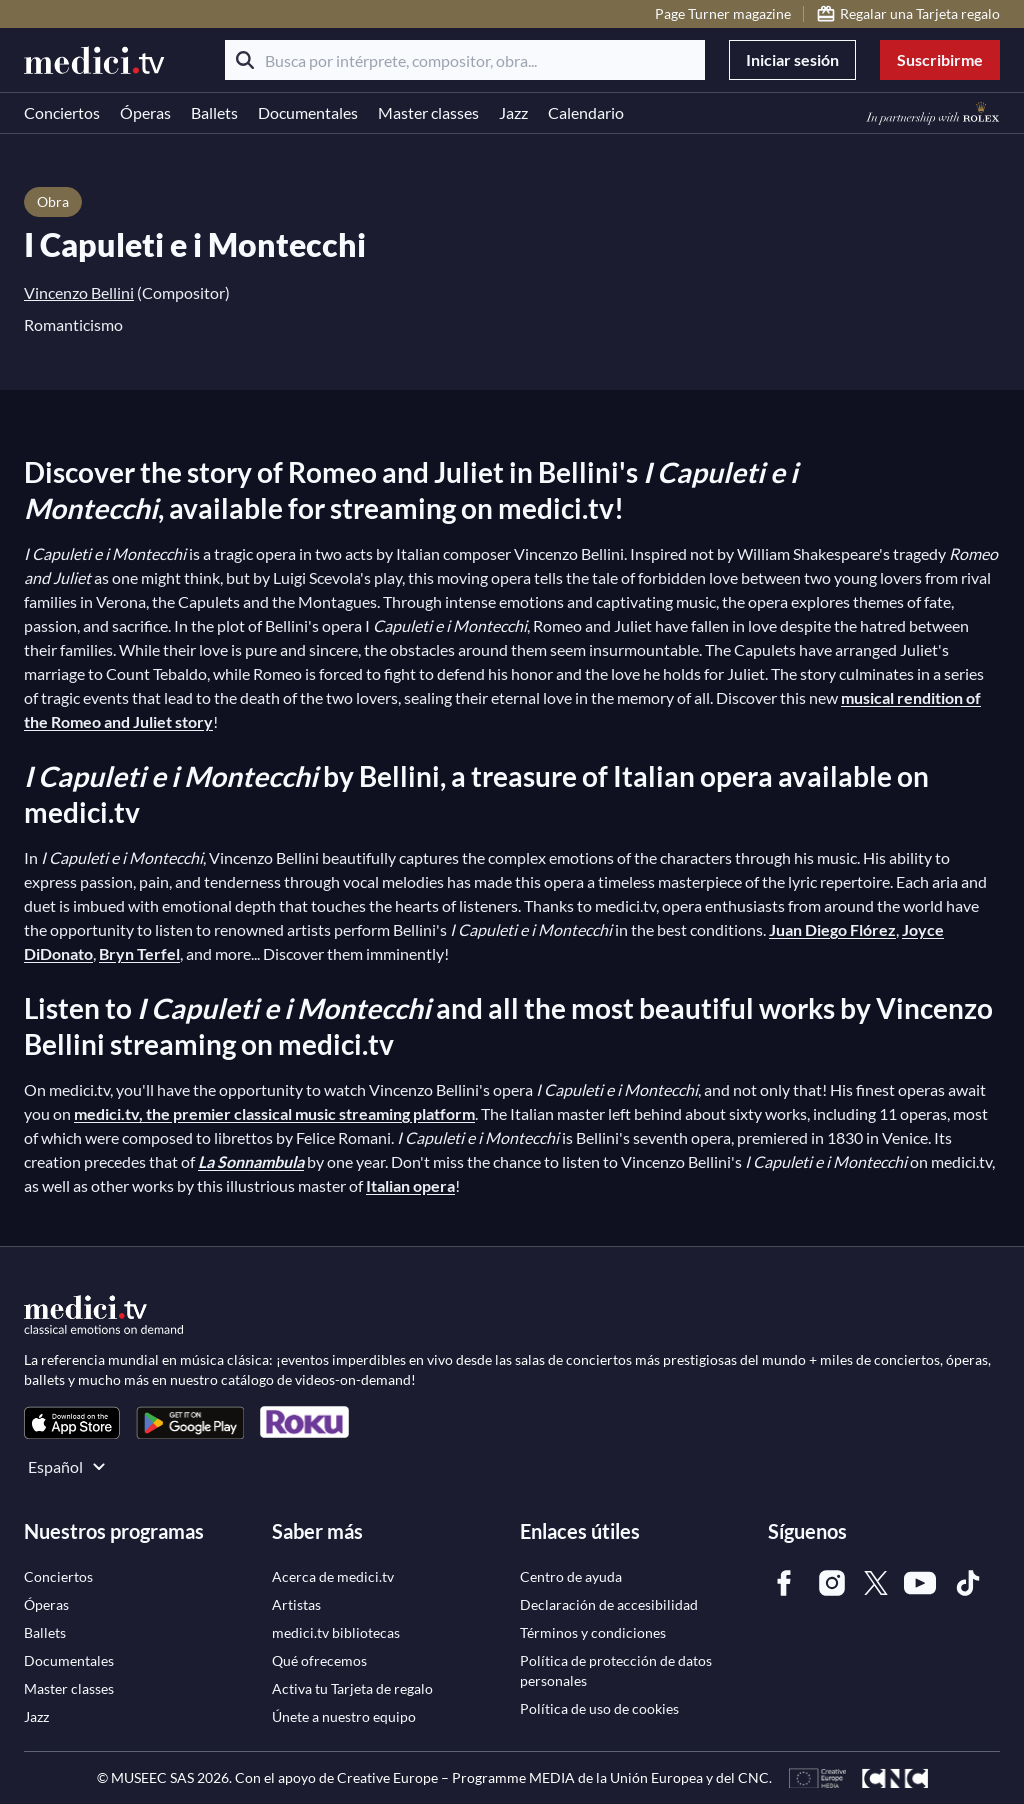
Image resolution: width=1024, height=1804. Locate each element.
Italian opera (410, 1185)
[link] (72, 1422)
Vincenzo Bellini (79, 292)
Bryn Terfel (139, 953)
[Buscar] (245, 60)
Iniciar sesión (792, 59)
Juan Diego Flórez (832, 929)
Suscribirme (940, 59)
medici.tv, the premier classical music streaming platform (274, 1113)
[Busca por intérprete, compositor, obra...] (465, 60)
